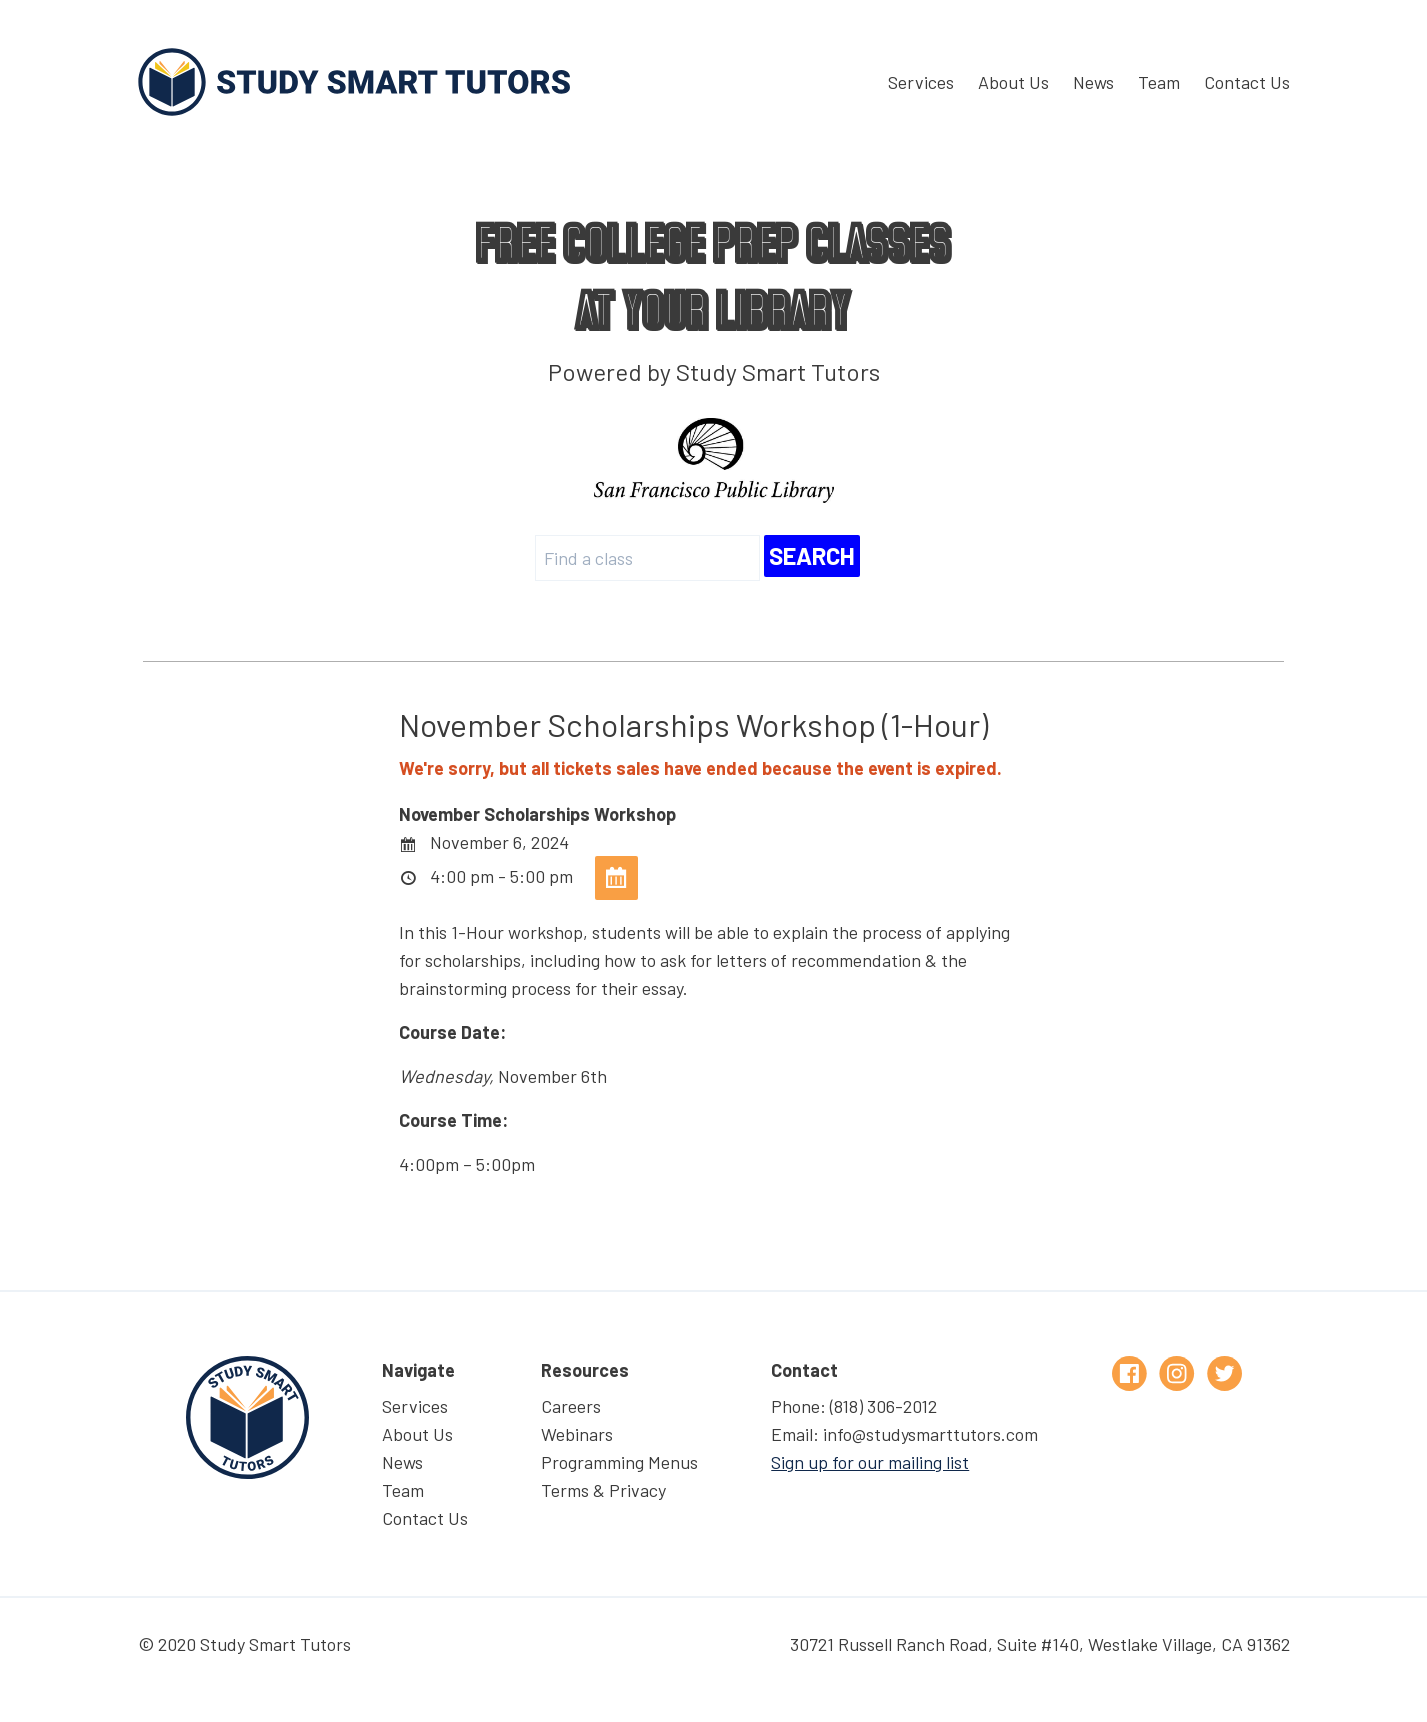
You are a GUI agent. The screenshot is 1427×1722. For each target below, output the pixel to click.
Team (1159, 82)
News (1093, 82)
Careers (571, 1406)
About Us (1013, 82)
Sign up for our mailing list (870, 1462)
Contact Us (1247, 82)
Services (921, 82)
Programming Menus (619, 1462)
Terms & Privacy (603, 1490)
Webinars (577, 1434)
